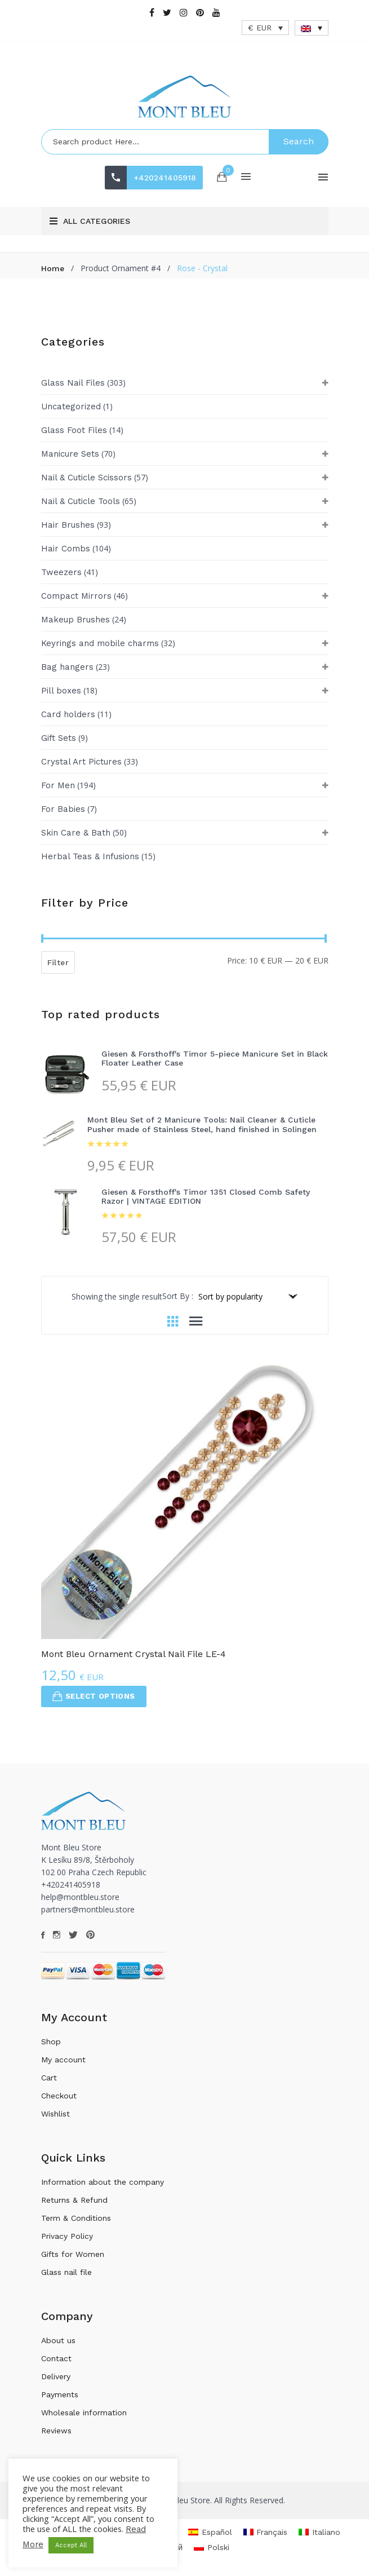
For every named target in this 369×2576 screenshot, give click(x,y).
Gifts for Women (72, 2254)
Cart (49, 2077)
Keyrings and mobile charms (100, 643)
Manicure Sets (70, 454)
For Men (58, 785)
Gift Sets (58, 738)
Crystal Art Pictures (81, 762)
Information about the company (102, 2181)
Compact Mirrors (76, 596)
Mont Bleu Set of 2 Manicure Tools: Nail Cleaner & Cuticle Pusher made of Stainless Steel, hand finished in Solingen (202, 1124)
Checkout (59, 2095)
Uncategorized (71, 406)
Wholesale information (84, 2412)
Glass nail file (66, 2272)
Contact (56, 2358)
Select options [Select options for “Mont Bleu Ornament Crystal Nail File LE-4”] (93, 1696)
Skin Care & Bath (75, 833)
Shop (51, 2041)
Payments (59, 2394)
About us (58, 2340)
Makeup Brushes (75, 620)
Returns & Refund (74, 2199)
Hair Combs (65, 549)
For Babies (63, 809)
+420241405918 (165, 177)
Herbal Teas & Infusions (90, 856)
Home (52, 268)
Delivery (55, 2376)
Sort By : (177, 1296)
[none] (311, 28)
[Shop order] (246, 1296)
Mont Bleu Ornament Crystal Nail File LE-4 (133, 1654)
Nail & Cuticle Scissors (86, 477)
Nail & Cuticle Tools (80, 501)
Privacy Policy (67, 2236)
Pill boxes (61, 691)
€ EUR (260, 27)
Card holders (68, 714)
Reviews (56, 2430)
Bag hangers (67, 667)
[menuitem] (311, 28)
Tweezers (61, 572)
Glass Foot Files (74, 430)
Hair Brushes (68, 525)
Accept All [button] (71, 2545)
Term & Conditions (76, 2217)
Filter (58, 962)
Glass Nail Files (73, 383)
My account (63, 2059)
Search (298, 141)
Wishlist (55, 2113)
